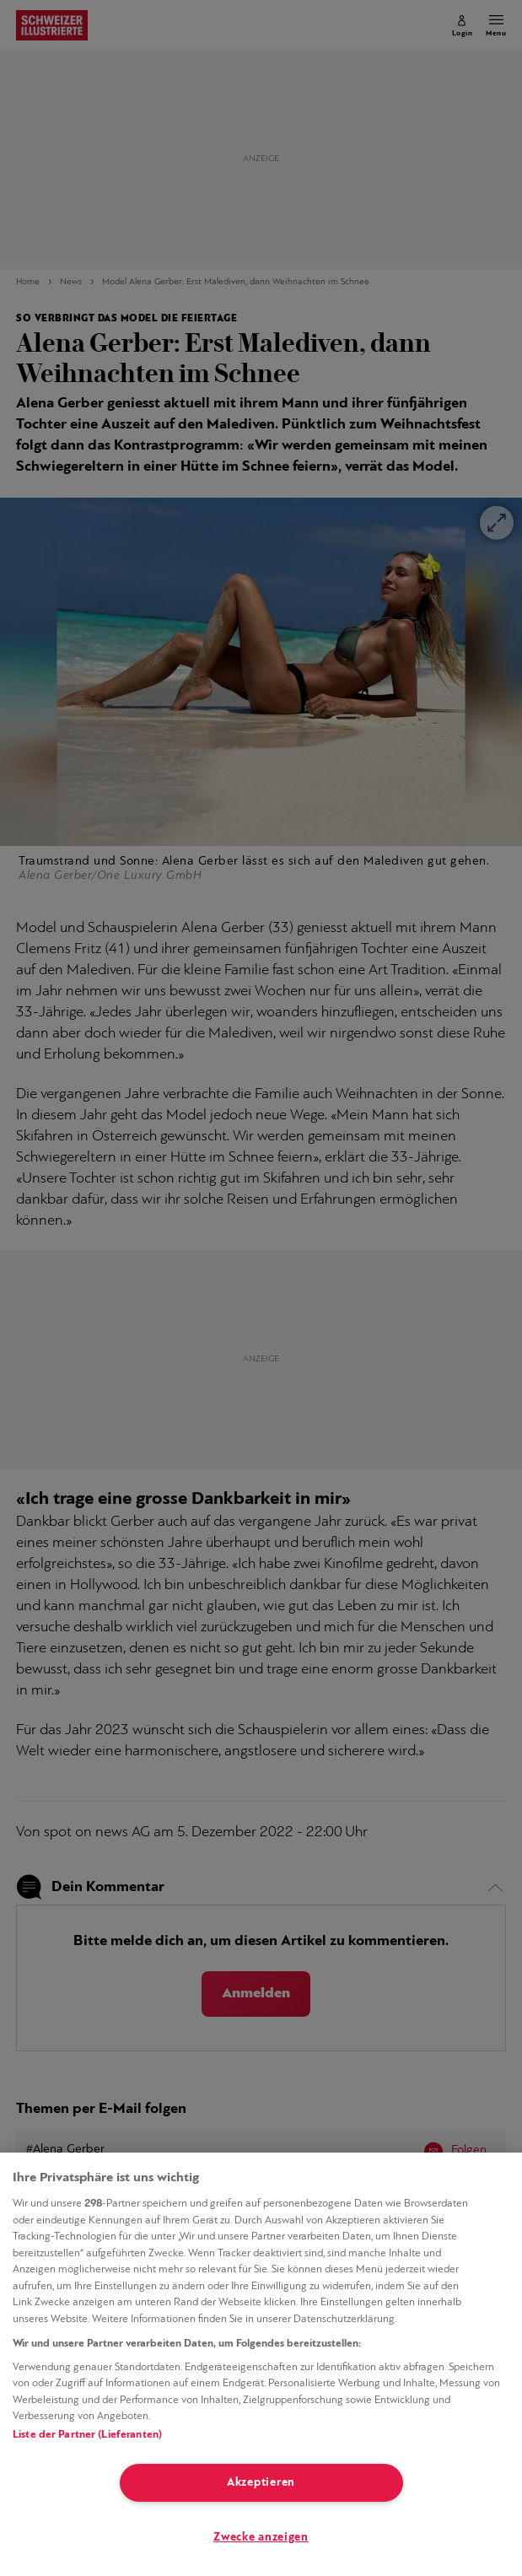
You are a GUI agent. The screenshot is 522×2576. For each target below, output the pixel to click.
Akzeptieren (261, 2482)
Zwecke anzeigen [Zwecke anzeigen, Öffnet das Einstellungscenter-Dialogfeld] (261, 2537)
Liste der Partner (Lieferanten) (87, 2434)
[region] (261, 2364)
